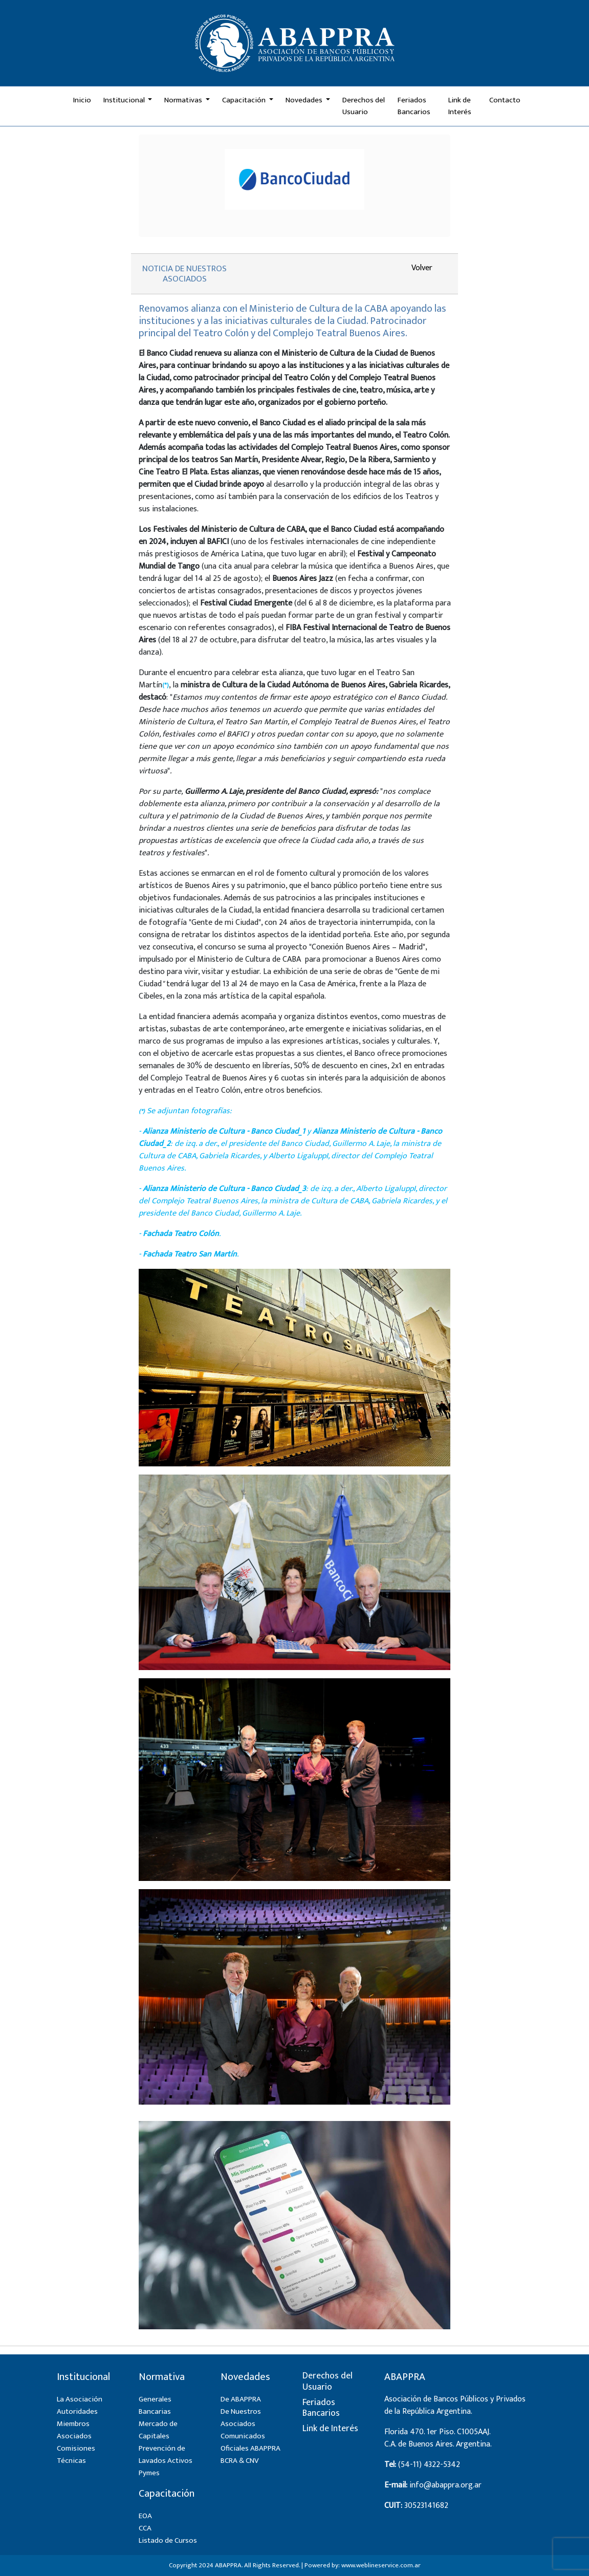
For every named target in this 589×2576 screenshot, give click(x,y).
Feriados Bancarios (414, 106)
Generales (155, 2399)
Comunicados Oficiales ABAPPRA (250, 2442)
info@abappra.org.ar (445, 2485)
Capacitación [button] (244, 100)
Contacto (504, 100)
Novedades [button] (305, 100)
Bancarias (155, 2411)
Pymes (149, 2472)
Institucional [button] (124, 100)
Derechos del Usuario (363, 106)
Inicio (82, 100)
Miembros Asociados (74, 2429)
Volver (421, 268)
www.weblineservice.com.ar (381, 2565)
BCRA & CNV (240, 2460)
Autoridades (77, 2411)
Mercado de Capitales (158, 2429)
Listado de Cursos (168, 2540)
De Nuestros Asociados (241, 2417)
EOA (145, 2515)
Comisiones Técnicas (76, 2454)
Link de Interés (459, 106)
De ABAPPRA (241, 2399)
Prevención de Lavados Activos (165, 2454)
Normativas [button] (184, 100)
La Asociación (79, 2399)
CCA (145, 2528)
